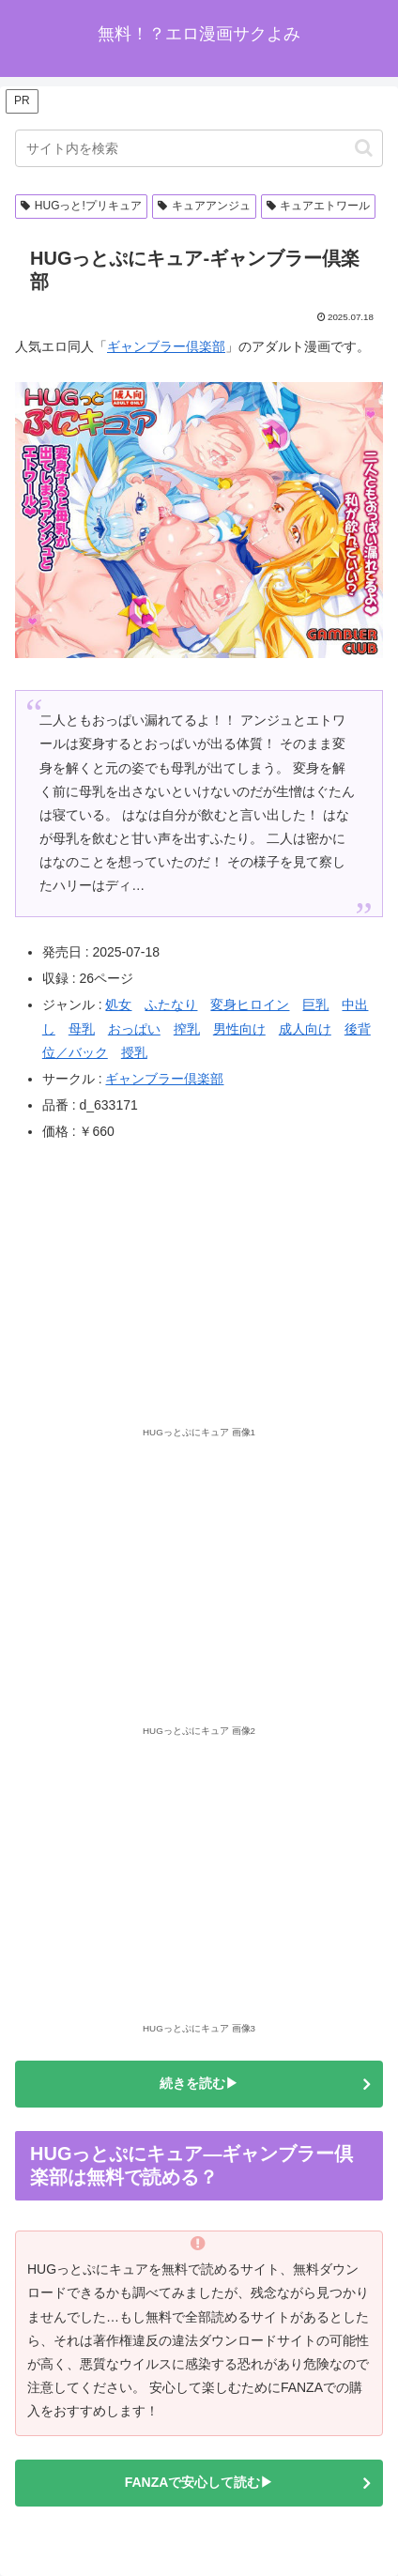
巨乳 (315, 1004)
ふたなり (171, 1004)
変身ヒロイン (249, 1004)
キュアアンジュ (204, 205)
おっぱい (134, 1028)
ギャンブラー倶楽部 (166, 346)
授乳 (134, 1052)
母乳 (82, 1028)
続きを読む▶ (199, 2083)
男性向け (239, 1028)
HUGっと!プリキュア (81, 205)
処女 (118, 1004)
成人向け (305, 1028)
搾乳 (187, 1028)
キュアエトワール (319, 205)
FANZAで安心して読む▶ (199, 2482)
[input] (199, 148)
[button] (363, 148)
